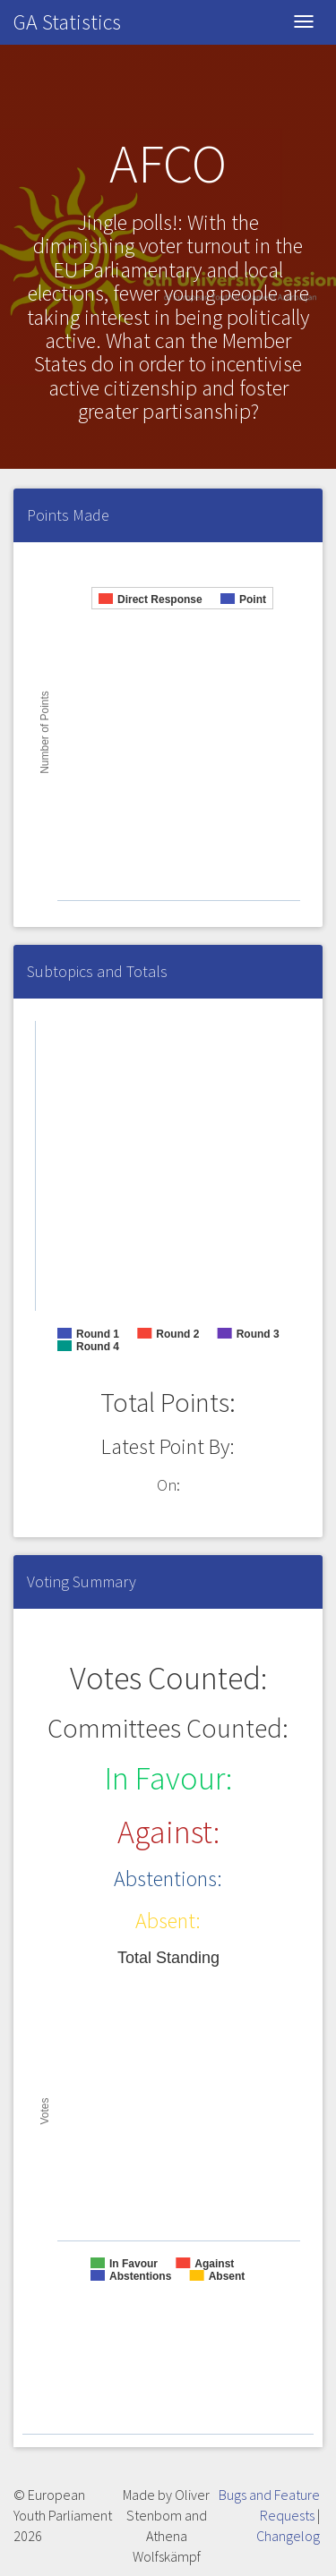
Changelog (288, 2536)
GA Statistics (67, 22)
